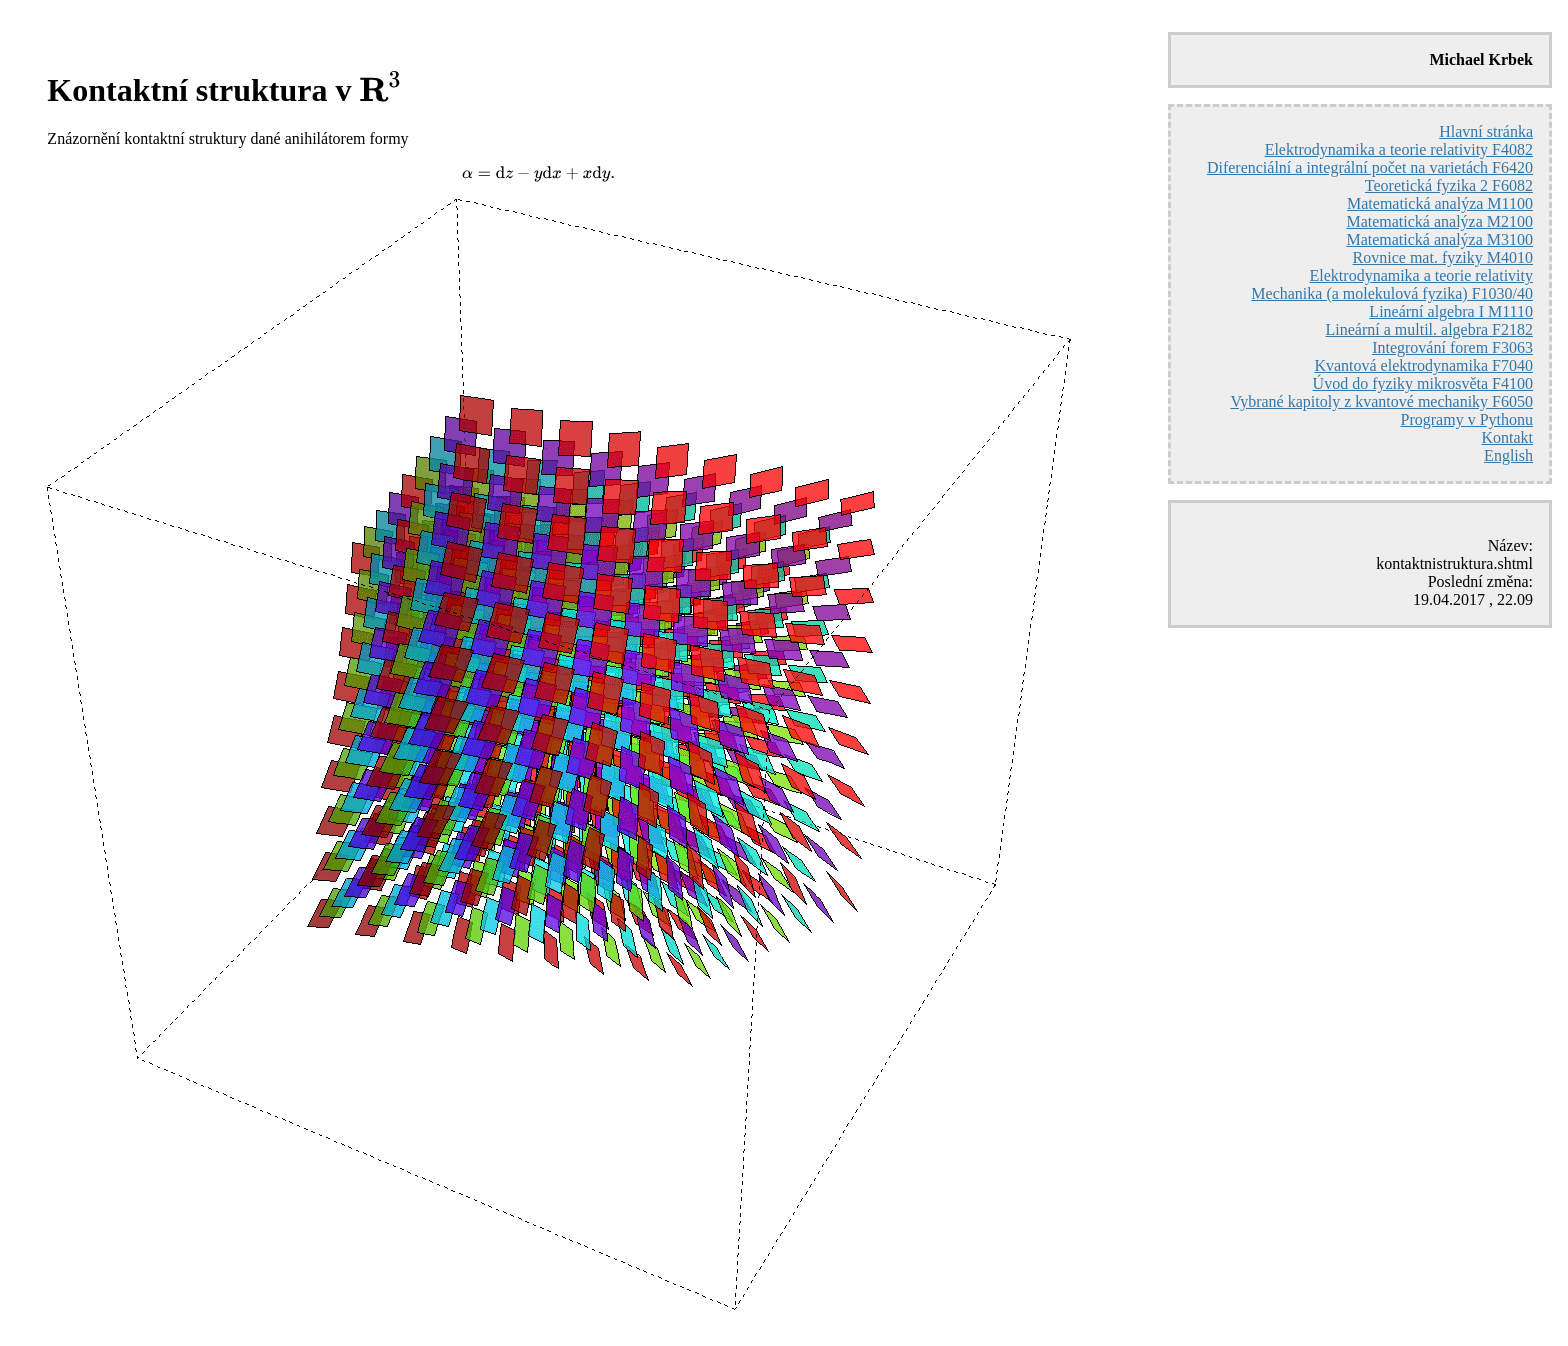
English (1508, 455)
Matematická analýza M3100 (1439, 239)
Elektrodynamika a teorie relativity (1421, 275)
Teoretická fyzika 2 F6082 (1449, 185)
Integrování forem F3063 (1452, 347)
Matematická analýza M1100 (1440, 203)
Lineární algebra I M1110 (1451, 311)
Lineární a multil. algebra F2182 (1430, 329)
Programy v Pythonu (1467, 419)
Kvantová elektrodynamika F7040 (1423, 365)
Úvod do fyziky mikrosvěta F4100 (1423, 383)
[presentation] (381, 89)
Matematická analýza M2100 (1439, 221)
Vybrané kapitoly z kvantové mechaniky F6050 (1381, 401)
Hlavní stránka (1486, 131)
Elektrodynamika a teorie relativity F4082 (1399, 149)
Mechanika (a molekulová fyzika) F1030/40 (1392, 293)
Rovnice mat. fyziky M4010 (1443, 257)
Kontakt (1507, 437)
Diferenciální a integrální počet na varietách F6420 (1370, 167)
